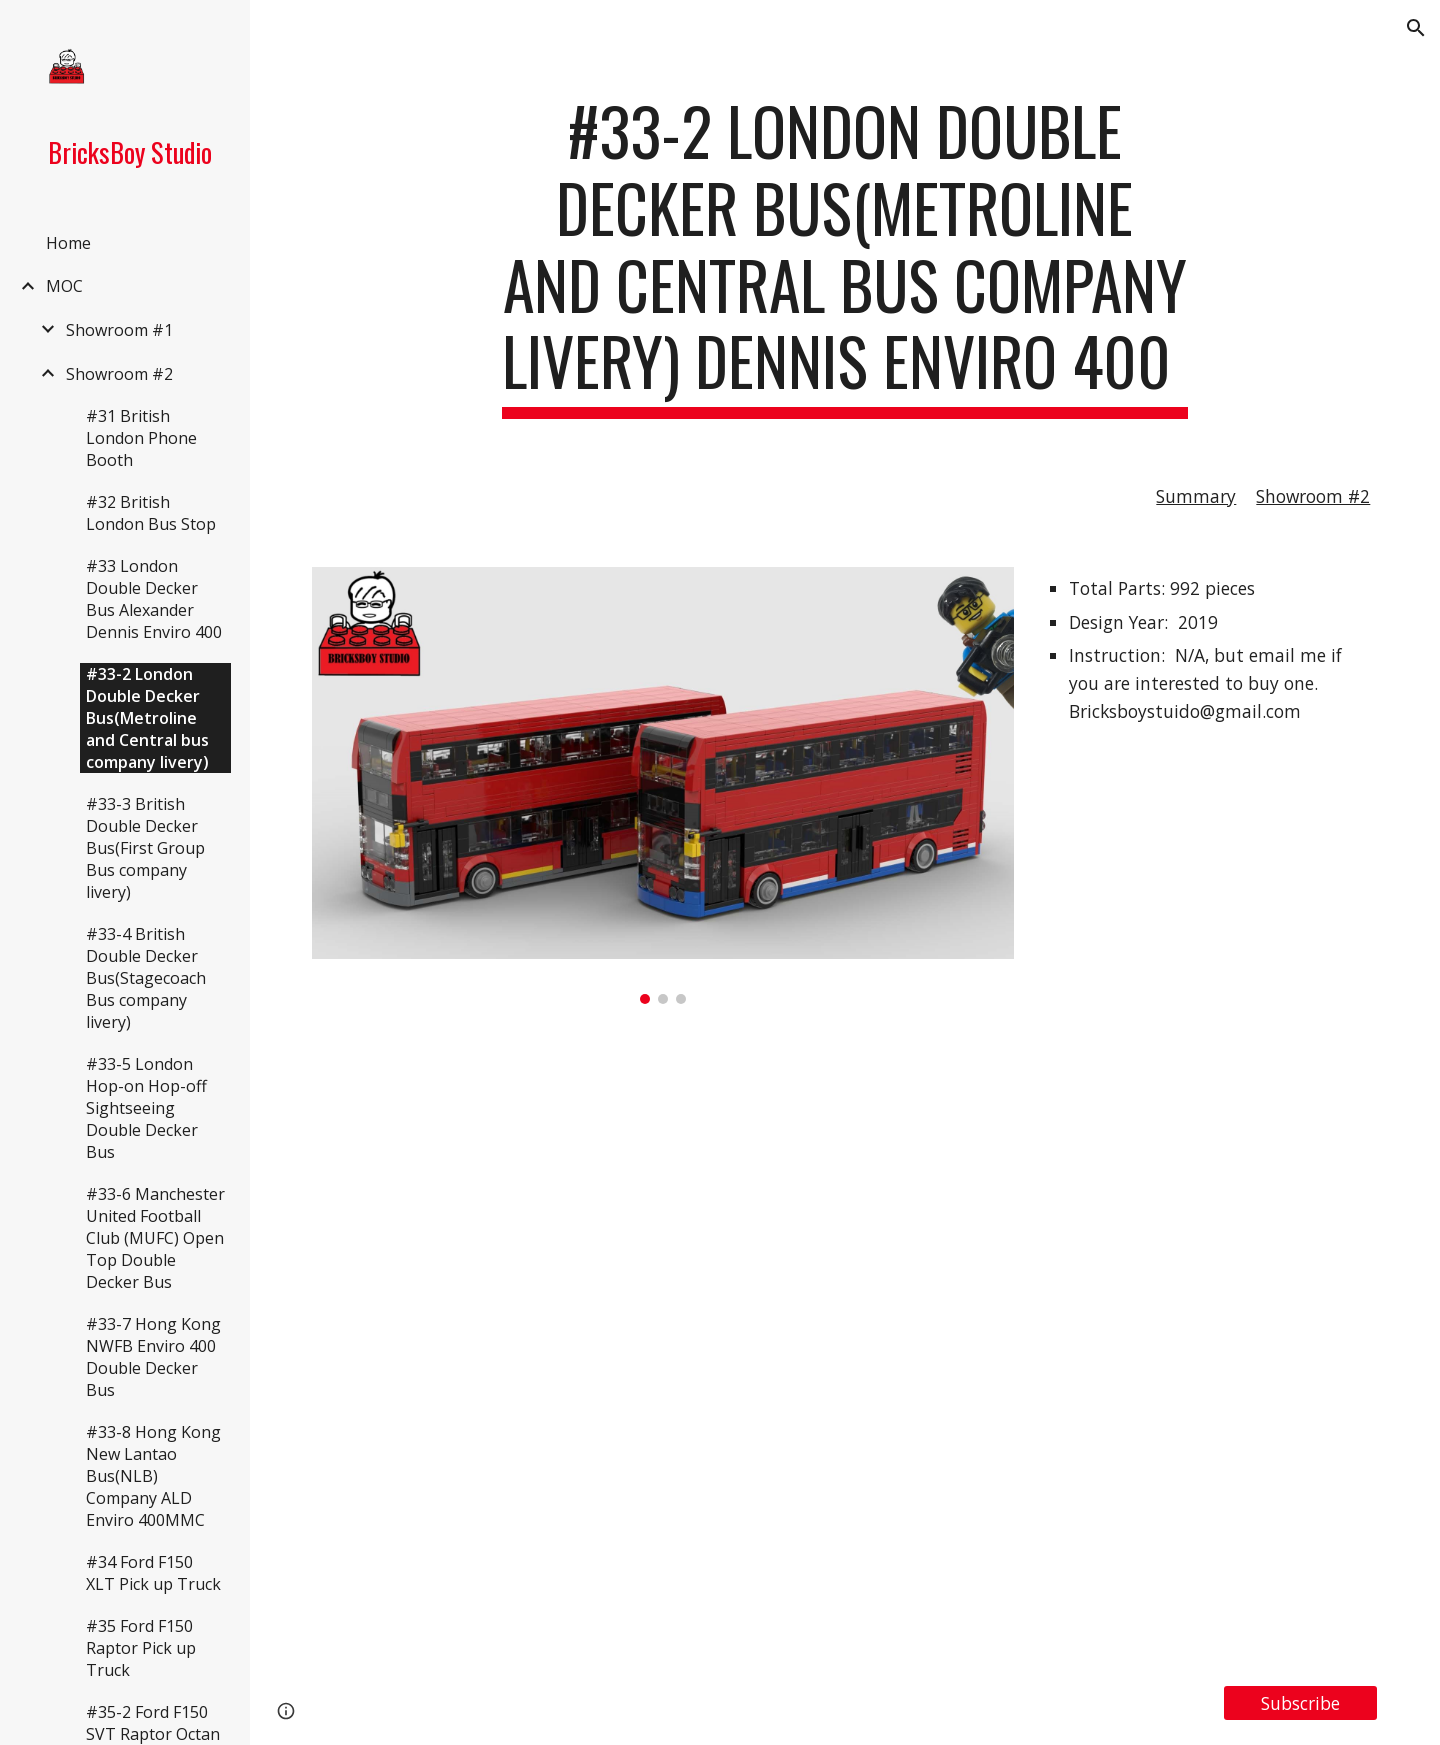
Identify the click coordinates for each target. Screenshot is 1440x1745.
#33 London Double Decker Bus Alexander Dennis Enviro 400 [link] (154, 599)
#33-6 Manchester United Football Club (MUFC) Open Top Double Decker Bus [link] (155, 1238)
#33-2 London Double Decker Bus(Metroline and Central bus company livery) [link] (147, 718)
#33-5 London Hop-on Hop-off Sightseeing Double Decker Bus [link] (146, 1108)
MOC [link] (64, 286)
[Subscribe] (1300, 1703)
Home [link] (68, 243)
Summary (1196, 496)
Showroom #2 (1313, 496)
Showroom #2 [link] (119, 374)
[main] (845, 255)
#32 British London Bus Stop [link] (151, 513)
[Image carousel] (663, 785)
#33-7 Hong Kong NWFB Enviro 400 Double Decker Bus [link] (153, 1357)
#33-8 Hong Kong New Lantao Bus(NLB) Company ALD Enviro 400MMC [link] (153, 1476)
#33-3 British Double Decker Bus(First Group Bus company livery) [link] (145, 848)
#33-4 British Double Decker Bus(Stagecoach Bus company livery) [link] (146, 978)
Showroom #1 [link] (119, 330)
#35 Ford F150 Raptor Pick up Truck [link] (141, 1648)
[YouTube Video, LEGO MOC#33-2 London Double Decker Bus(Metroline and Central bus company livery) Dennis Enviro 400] (845, 1344)
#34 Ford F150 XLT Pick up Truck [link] (153, 1573)
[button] (1416, 28)
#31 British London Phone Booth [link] (141, 438)
